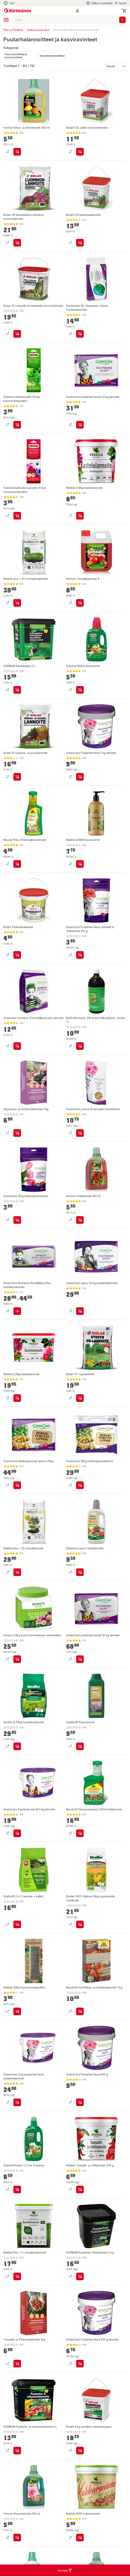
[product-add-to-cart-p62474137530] (17, 603)
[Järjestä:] (115, 66)
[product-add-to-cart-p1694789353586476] (17, 1220)
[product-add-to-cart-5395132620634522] (17, 955)
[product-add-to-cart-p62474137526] (17, 2276)
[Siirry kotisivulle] (17, 10)
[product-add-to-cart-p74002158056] (80, 603)
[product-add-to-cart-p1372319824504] (17, 2102)
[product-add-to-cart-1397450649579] (17, 425)
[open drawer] (6, 19)
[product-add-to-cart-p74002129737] (17, 152)
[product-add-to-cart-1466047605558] (17, 1398)
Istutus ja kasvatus (38, 29)
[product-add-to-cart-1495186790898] (80, 2363)
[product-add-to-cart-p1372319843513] (80, 2537)
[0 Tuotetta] (124, 10)
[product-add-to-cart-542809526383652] (80, 516)
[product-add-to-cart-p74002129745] (17, 690)
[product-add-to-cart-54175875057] (17, 864)
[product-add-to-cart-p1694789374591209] (17, 1659)
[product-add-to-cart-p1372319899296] (17, 334)
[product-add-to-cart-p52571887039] (80, 1833)
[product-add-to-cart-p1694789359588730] (80, 2011)
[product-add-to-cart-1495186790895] (17, 1833)
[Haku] (122, 20)
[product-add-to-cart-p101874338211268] (80, 2189)
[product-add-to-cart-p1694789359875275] (17, 2363)
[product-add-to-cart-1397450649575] (17, 516)
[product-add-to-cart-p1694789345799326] (80, 955)
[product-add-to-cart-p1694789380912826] (17, 1746)
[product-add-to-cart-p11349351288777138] (17, 1572)
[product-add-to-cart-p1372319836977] (80, 425)
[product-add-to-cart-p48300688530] (17, 2189)
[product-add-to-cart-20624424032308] (80, 2450)
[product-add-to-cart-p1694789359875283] (17, 1133)
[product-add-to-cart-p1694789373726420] (80, 1924)
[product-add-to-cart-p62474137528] (17, 2011)
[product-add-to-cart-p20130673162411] (80, 1572)
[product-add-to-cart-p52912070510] (80, 1746)
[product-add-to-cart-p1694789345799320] (80, 2102)
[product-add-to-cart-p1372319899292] (80, 1398)
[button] (77, 10)
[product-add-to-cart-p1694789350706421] (80, 1311)
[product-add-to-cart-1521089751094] (80, 334)
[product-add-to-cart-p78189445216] (80, 864)
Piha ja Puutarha (13, 29)
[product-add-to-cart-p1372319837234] (17, 242)
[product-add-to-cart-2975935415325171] (80, 152)
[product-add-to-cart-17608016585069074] (80, 242)
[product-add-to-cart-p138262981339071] (80, 1046)
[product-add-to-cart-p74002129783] (80, 2276)
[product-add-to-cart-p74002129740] (80, 1220)
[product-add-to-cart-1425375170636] (80, 1133)
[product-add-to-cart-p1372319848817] (80, 1485)
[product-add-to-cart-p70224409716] (17, 1924)
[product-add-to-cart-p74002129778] (17, 2537)
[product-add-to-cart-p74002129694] (17, 2450)
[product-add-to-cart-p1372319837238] (80, 1659)
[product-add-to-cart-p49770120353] (17, 1046)
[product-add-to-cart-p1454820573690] (17, 1311)
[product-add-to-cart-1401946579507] (80, 777)
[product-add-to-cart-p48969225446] (17, 1485)
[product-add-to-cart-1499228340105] (17, 777)
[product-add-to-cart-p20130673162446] (80, 690)
